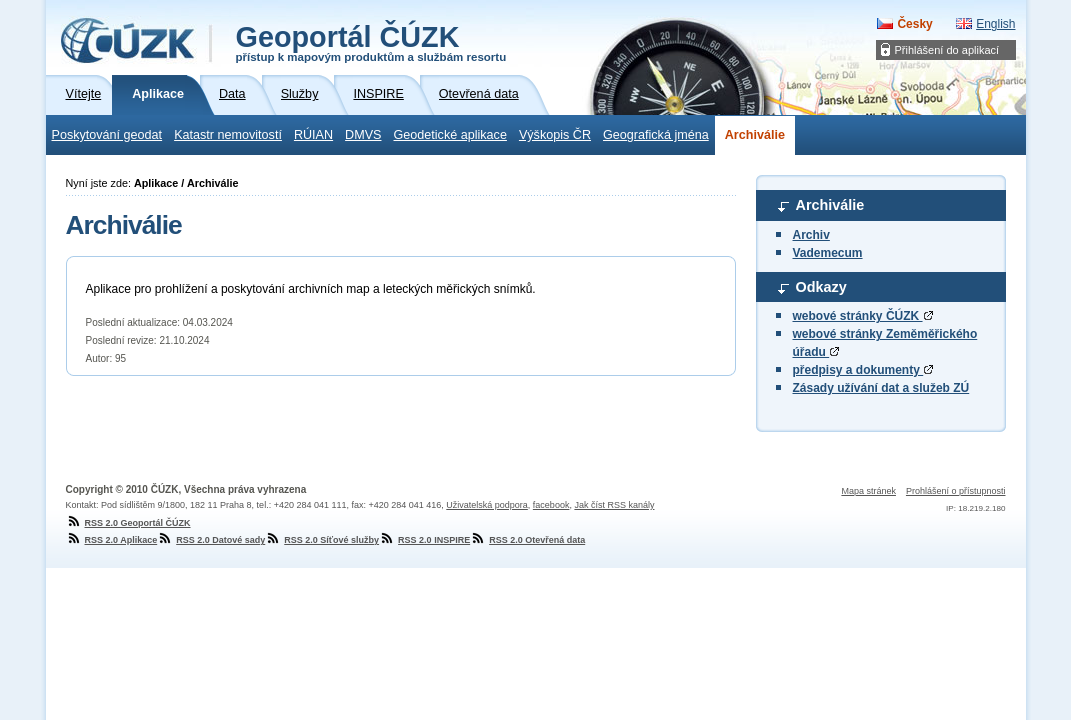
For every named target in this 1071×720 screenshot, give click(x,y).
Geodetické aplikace (450, 135)
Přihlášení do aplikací (947, 50)
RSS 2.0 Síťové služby (322, 540)
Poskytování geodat (107, 135)
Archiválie (755, 135)
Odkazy (821, 287)
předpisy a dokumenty (863, 370)
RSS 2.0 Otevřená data (527, 540)
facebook (551, 505)
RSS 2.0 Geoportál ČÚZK (128, 523)
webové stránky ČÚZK (863, 316)
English (995, 24)
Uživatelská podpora (487, 505)
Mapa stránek (868, 491)
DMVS (363, 135)
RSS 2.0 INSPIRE (424, 540)
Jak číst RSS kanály (614, 505)
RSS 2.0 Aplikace (112, 540)
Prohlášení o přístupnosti (956, 491)
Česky (914, 24)
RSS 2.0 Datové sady (211, 540)
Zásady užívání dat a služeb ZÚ (881, 388)
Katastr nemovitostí (228, 135)
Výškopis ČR (555, 135)
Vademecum (828, 253)
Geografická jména (656, 135)
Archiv (811, 235)
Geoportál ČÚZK (371, 42)
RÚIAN (313, 135)
